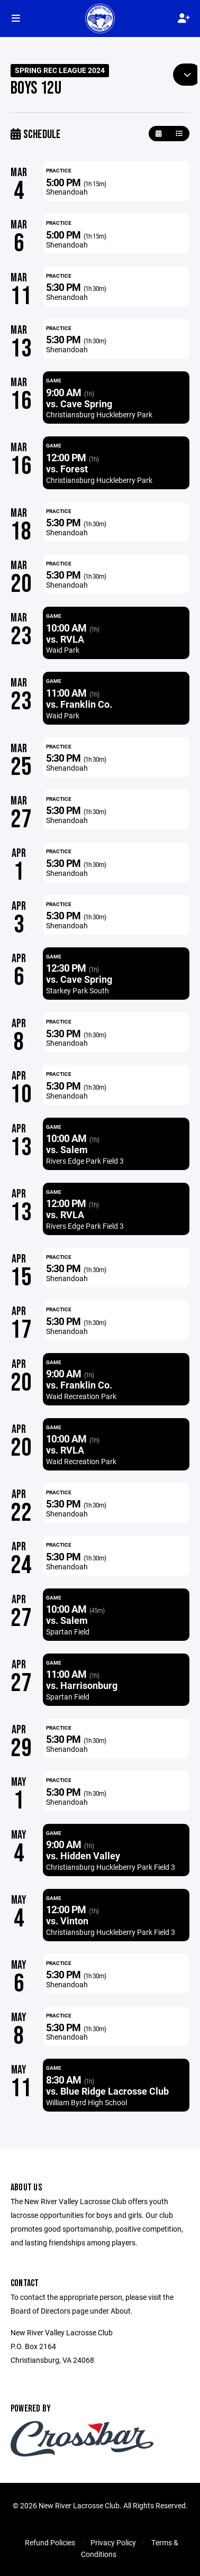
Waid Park (62, 650)
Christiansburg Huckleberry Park (99, 414)
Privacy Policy (113, 2542)
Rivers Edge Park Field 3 (85, 1161)
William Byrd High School (86, 2102)
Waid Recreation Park (81, 1396)
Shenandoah (67, 192)
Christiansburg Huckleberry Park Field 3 (110, 1867)
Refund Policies (50, 2542)
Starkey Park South (77, 990)
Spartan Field (67, 1632)
